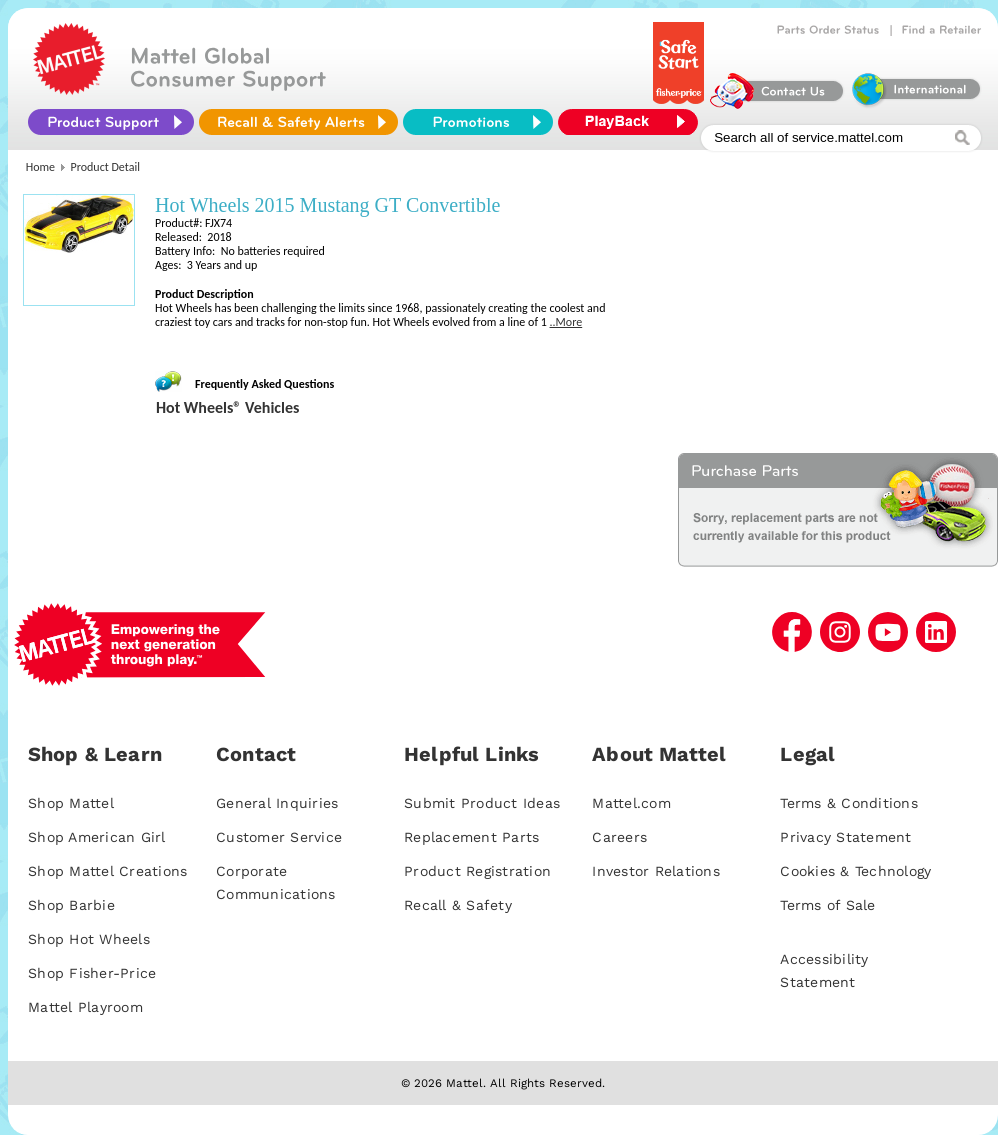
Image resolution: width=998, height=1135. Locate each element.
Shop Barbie (71, 905)
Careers (619, 837)
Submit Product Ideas (482, 803)
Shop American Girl (97, 837)
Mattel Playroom (85, 1007)
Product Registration (477, 871)
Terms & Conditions (849, 803)
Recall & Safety (458, 905)
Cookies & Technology (855, 871)
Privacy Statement (845, 837)
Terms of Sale (827, 905)
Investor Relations (656, 871)
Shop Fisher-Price (92, 973)
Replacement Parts (471, 837)
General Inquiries (277, 803)
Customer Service (279, 837)
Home (40, 167)
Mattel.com (631, 803)
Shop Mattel (71, 803)
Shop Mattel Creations (107, 871)
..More (566, 322)
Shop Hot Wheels (89, 939)
